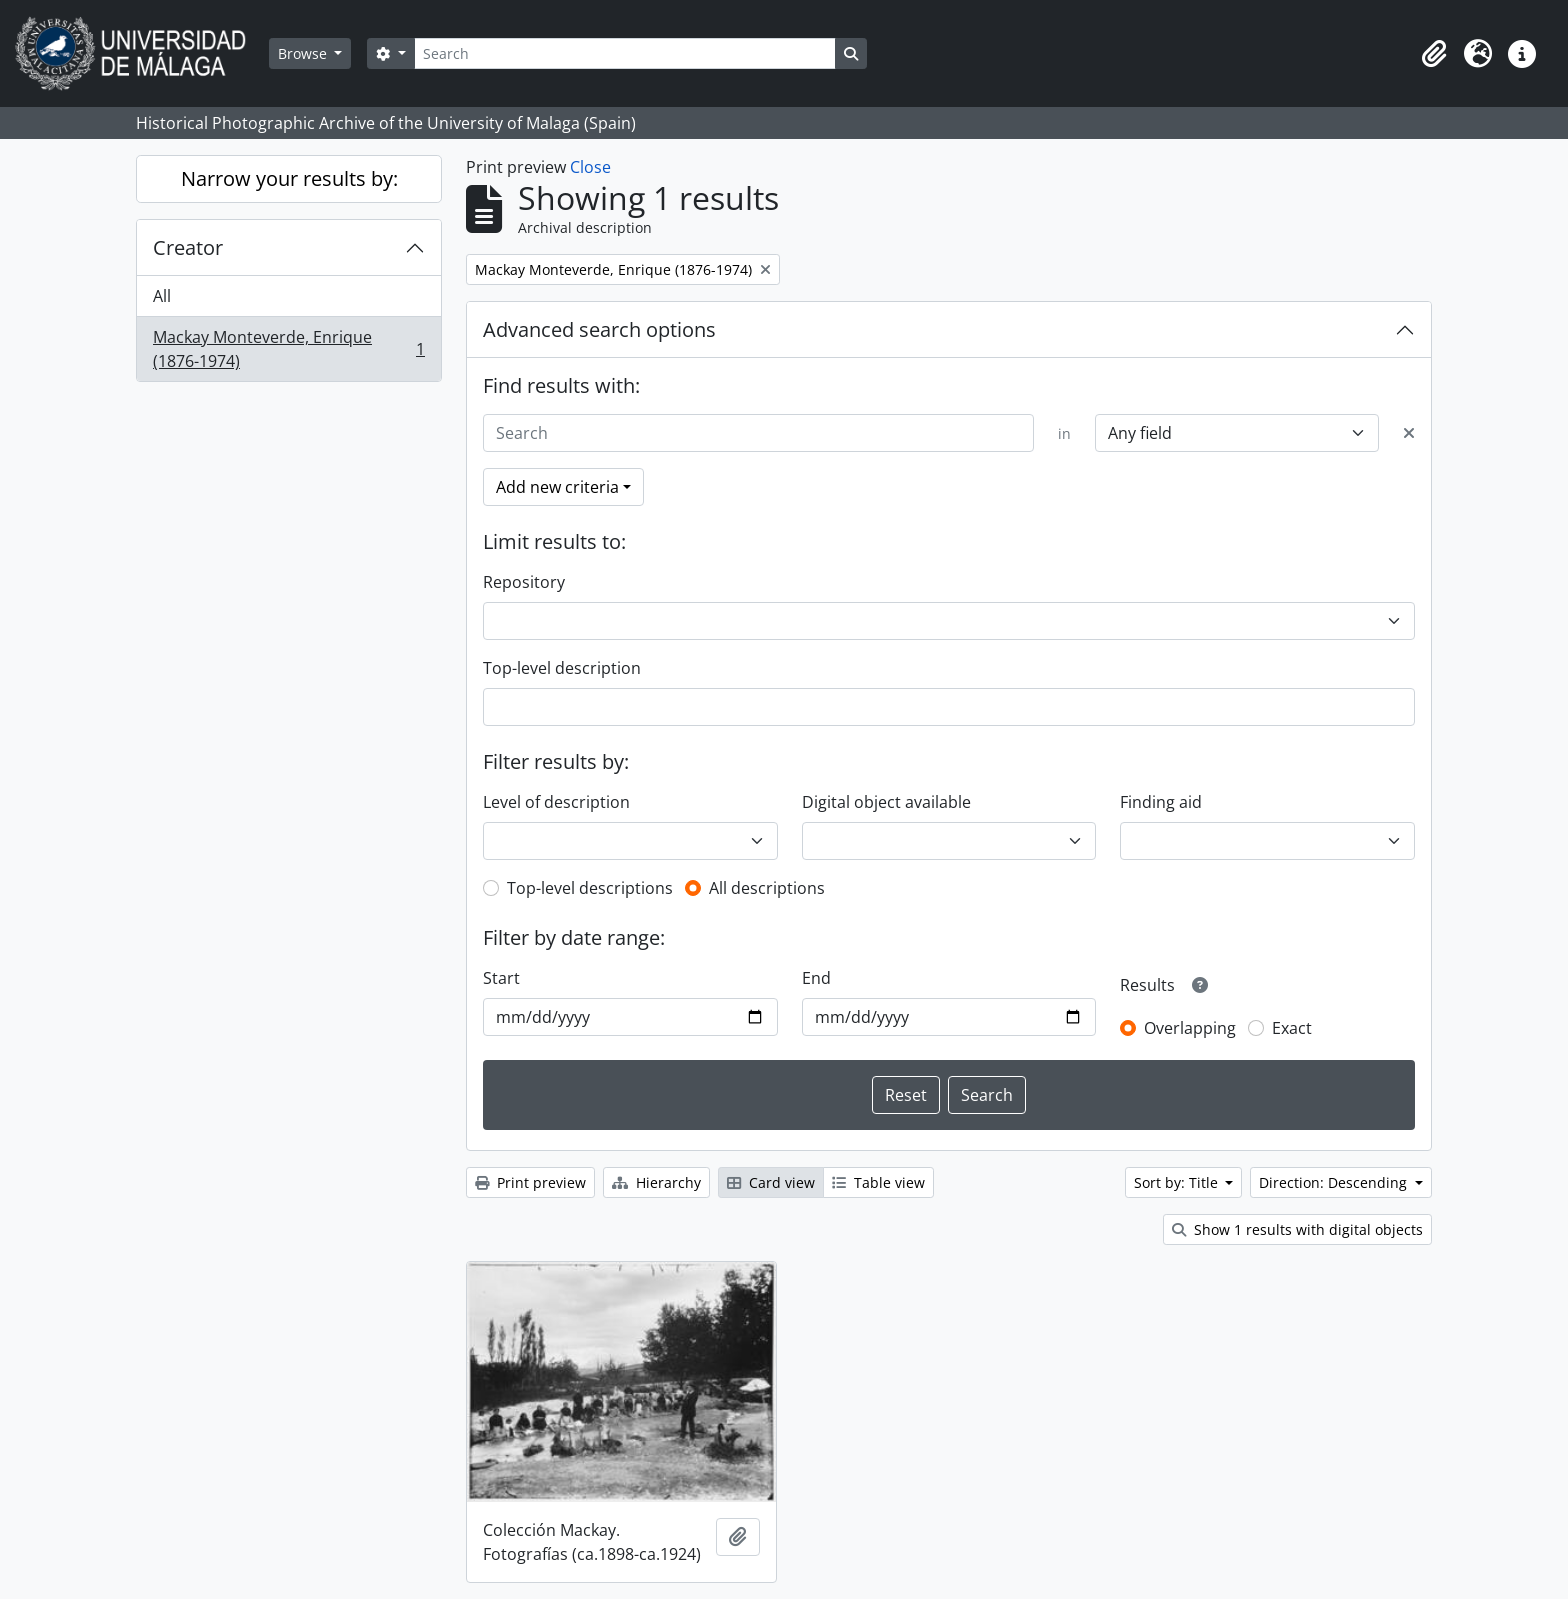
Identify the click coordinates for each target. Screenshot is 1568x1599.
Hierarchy (656, 1182)
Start (501, 978)
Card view (771, 1182)
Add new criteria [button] (557, 487)
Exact (1292, 1028)
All (162, 296)
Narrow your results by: (289, 178)
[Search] (625, 53)
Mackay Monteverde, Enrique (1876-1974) (288, 349)
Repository (524, 582)
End (816, 978)
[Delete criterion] (1409, 433)
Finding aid (1161, 802)
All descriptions (767, 888)
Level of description (556, 802)
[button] (1434, 54)
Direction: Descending (1335, 1182)
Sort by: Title (1178, 1182)
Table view (878, 1182)
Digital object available (886, 802)
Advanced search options (599, 329)
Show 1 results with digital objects (1297, 1229)
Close (590, 167)
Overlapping (1190, 1028)
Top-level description (562, 668)
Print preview (530, 1182)
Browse (304, 53)
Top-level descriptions (590, 888)
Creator (188, 247)
